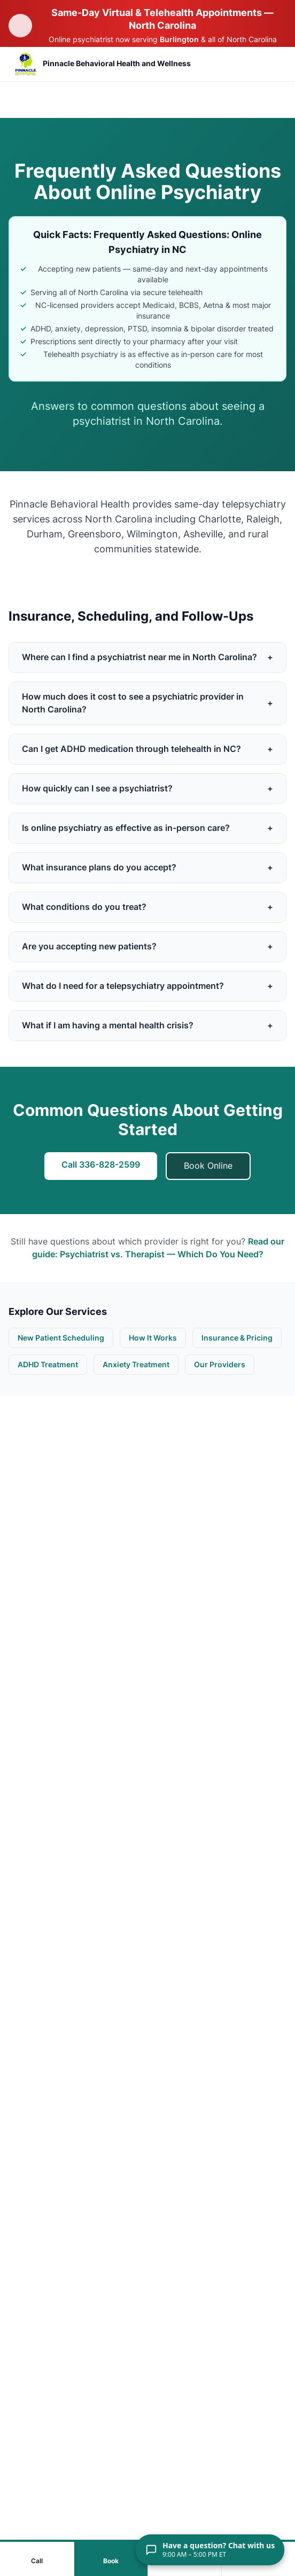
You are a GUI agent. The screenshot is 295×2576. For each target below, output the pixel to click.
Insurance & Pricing (237, 1338)
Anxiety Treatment (136, 1364)
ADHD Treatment (48, 1364)
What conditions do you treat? (147, 907)
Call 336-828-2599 (100, 1165)
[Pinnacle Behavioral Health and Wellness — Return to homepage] (102, 64)
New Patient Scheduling (61, 1338)
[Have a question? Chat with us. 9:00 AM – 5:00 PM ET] (210, 2549)
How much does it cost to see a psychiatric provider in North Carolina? (147, 703)
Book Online (208, 1166)
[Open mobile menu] (270, 64)
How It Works (153, 1338)
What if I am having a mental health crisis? (147, 1025)
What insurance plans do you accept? (147, 867)
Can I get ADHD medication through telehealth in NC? (147, 749)
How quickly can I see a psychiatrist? (147, 788)
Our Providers (219, 1364)
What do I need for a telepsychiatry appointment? (147, 986)
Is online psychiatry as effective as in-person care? (147, 828)
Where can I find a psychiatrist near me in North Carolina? (147, 657)
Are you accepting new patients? (147, 946)
